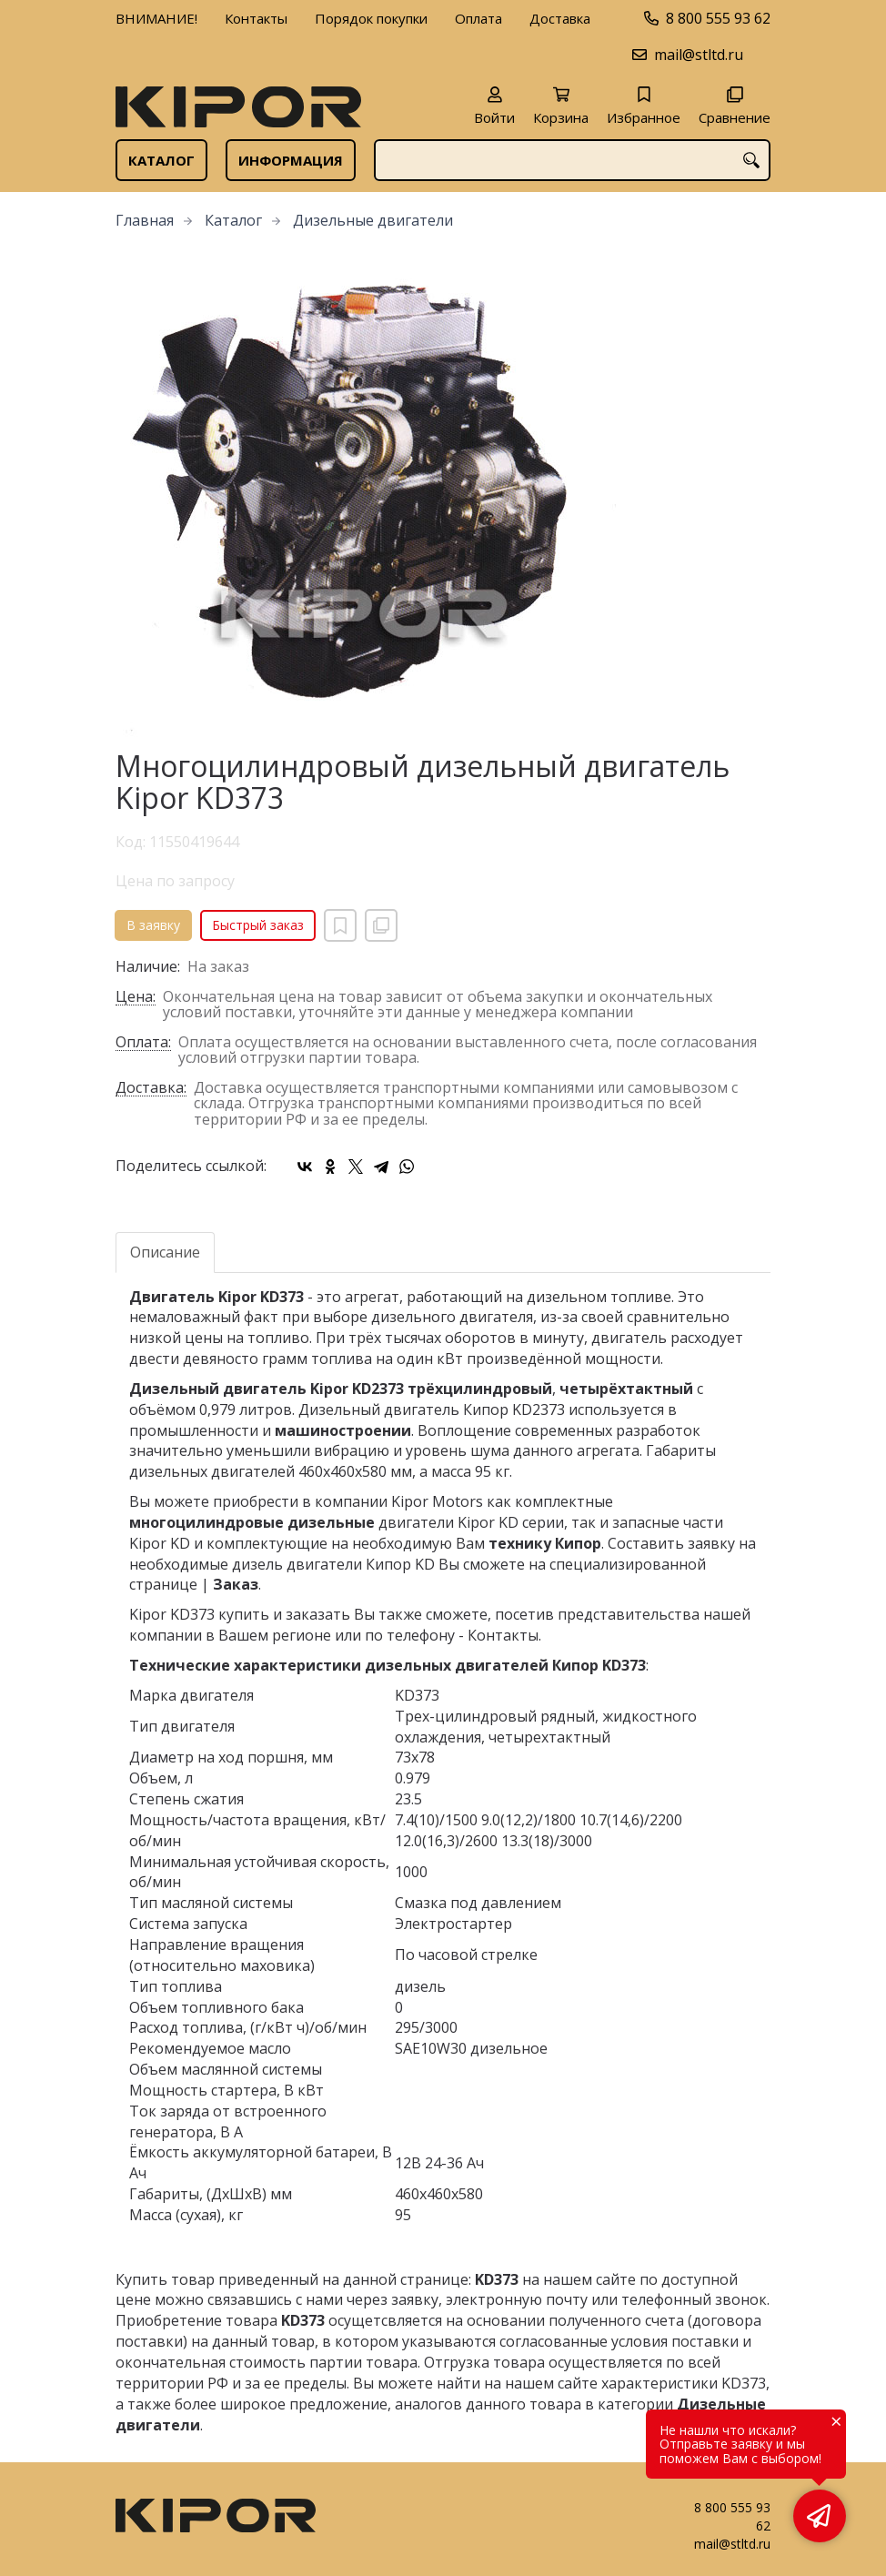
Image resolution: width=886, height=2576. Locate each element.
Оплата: (143, 1043)
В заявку (153, 925)
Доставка (559, 18)
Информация (290, 160)
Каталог (161, 160)
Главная (145, 220)
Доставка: (151, 1088)
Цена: (136, 997)
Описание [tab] (165, 1252)
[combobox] (572, 160)
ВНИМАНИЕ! (156, 18)
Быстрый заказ (258, 925)
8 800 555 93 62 (718, 18)
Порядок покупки (371, 18)
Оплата (478, 18)
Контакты (256, 18)
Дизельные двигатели (373, 220)
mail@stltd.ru (698, 55)
